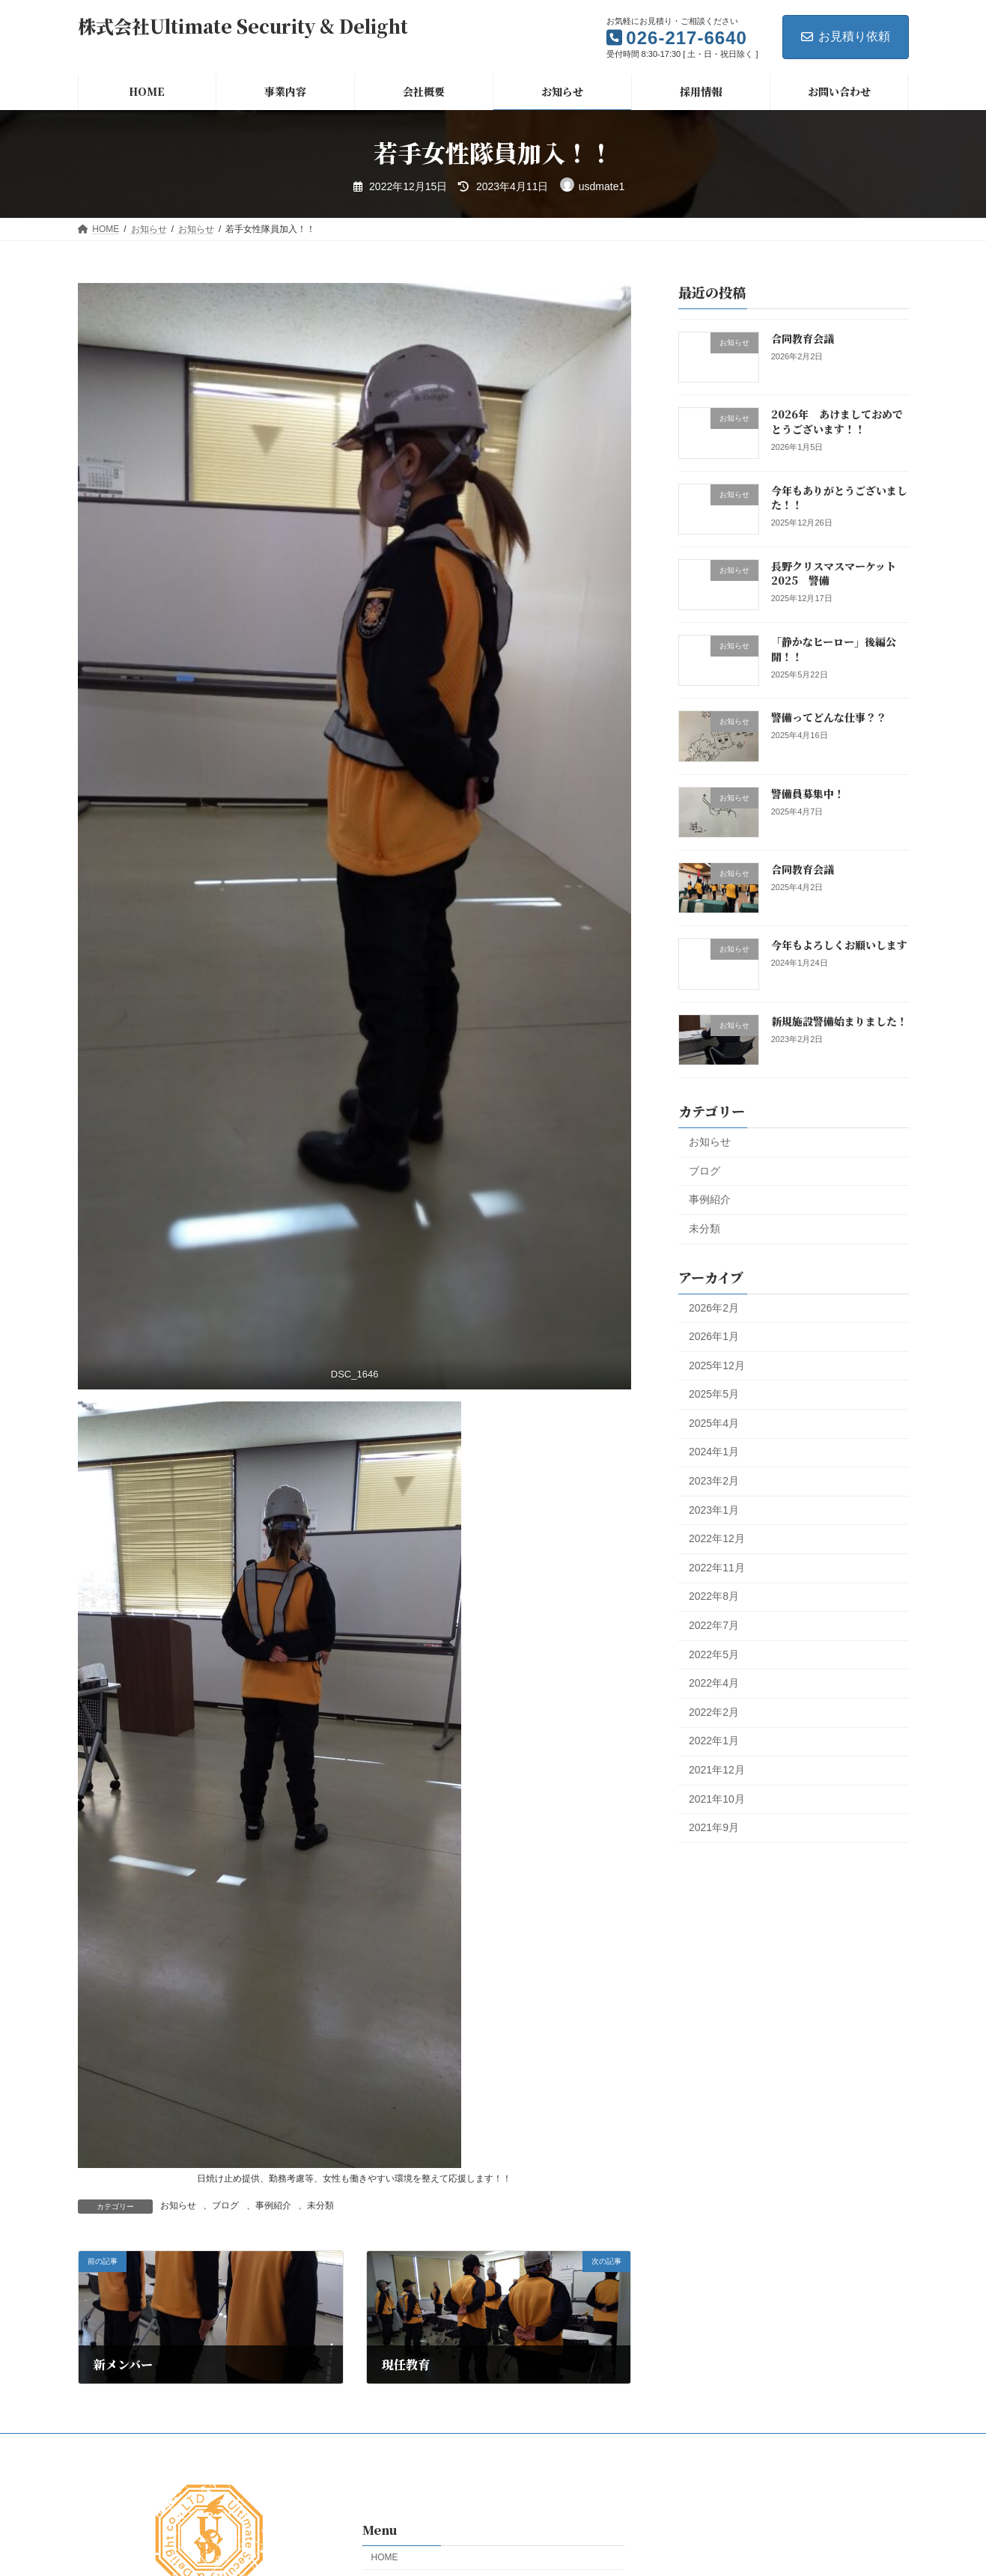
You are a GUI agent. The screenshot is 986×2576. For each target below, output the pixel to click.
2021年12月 (717, 1770)
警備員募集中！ (807, 793)
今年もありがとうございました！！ (838, 497)
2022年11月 (717, 1568)
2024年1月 (714, 1452)
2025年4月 (714, 1423)
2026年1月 (714, 1336)
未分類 (320, 2205)
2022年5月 (714, 1654)
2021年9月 (714, 1827)
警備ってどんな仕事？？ (828, 717)
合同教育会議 (801, 338)
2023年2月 (714, 1481)
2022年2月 (714, 1712)
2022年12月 (717, 1538)
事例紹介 (273, 2205)
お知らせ (178, 2205)
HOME (384, 2557)
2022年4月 (714, 1683)
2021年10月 (717, 1798)
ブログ (225, 2205)
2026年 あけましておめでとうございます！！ (836, 421)
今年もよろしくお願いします (838, 944)
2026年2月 (714, 1307)
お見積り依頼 (845, 36)
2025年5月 (714, 1394)
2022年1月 (714, 1741)
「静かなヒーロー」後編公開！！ (832, 649)
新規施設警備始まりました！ (838, 1020)
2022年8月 (714, 1596)
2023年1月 (714, 1509)
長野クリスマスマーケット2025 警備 (832, 573)
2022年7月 (714, 1625)
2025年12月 (717, 1365)
